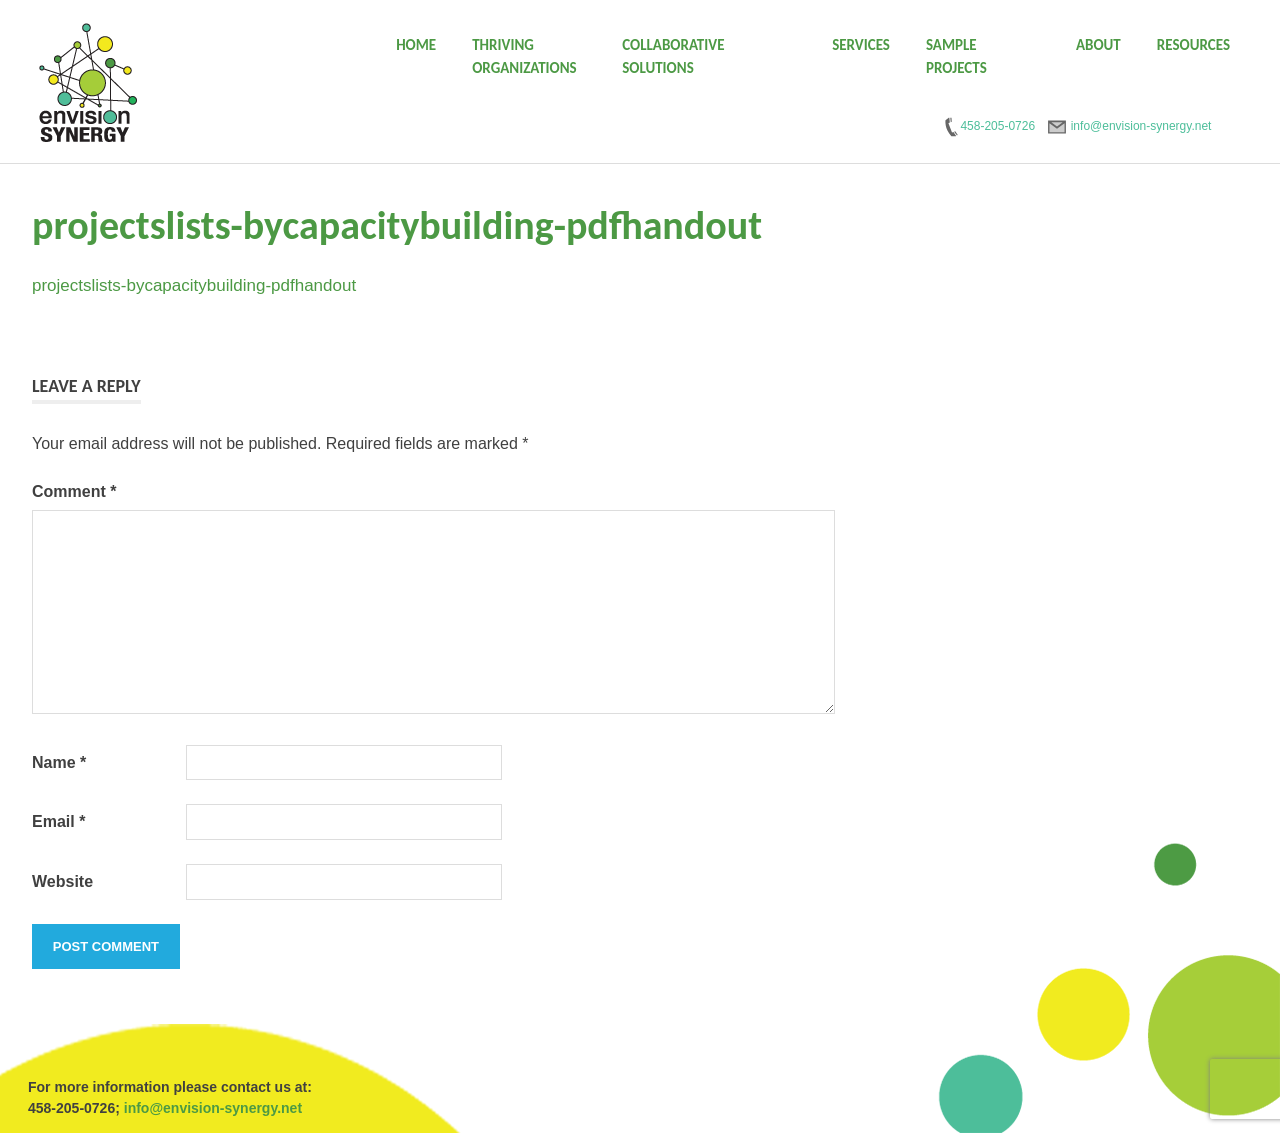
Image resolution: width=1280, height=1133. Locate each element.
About (1098, 45)
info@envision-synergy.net (213, 1108)
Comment (74, 491)
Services (861, 45)
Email (58, 821)
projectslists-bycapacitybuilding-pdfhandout (194, 285)
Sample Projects (956, 56)
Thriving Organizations (524, 56)
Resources (1193, 45)
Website (62, 881)
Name (59, 762)
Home (416, 45)
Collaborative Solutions (673, 56)
